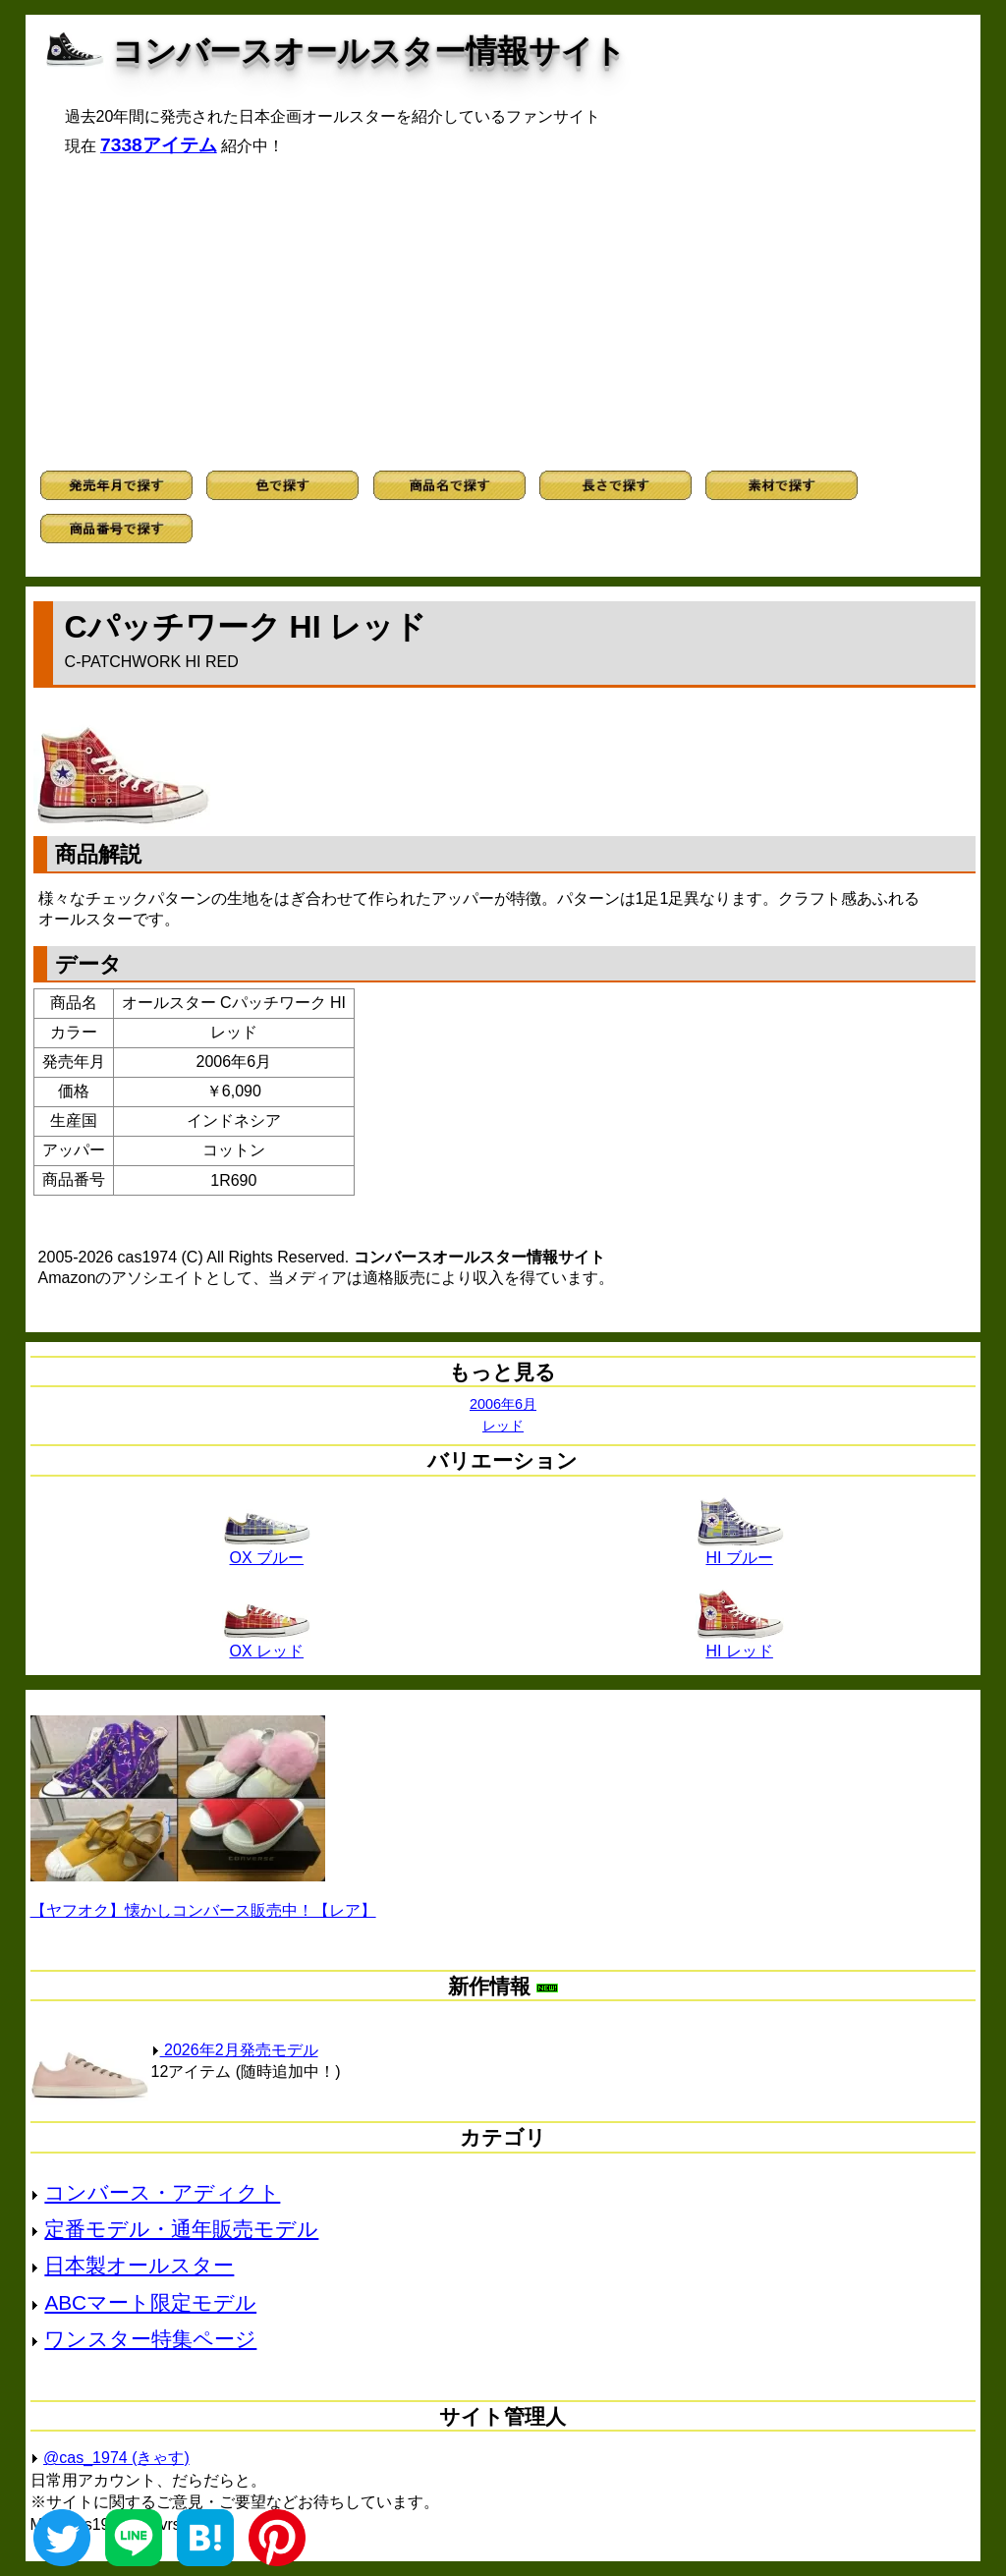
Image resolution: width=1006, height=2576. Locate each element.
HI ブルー (740, 1550)
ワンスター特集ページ (150, 2338)
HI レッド (740, 1643)
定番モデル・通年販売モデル (181, 2228)
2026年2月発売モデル (234, 2050)
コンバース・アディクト (162, 2192)
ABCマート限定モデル (150, 2302)
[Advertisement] (503, 313)
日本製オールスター (139, 2265)
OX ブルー (266, 1550)
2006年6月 (503, 1404)
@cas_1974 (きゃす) (116, 2457)
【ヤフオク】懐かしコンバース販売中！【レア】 (203, 1910)
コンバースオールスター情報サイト (369, 51)
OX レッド (266, 1643)
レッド (503, 1425)
